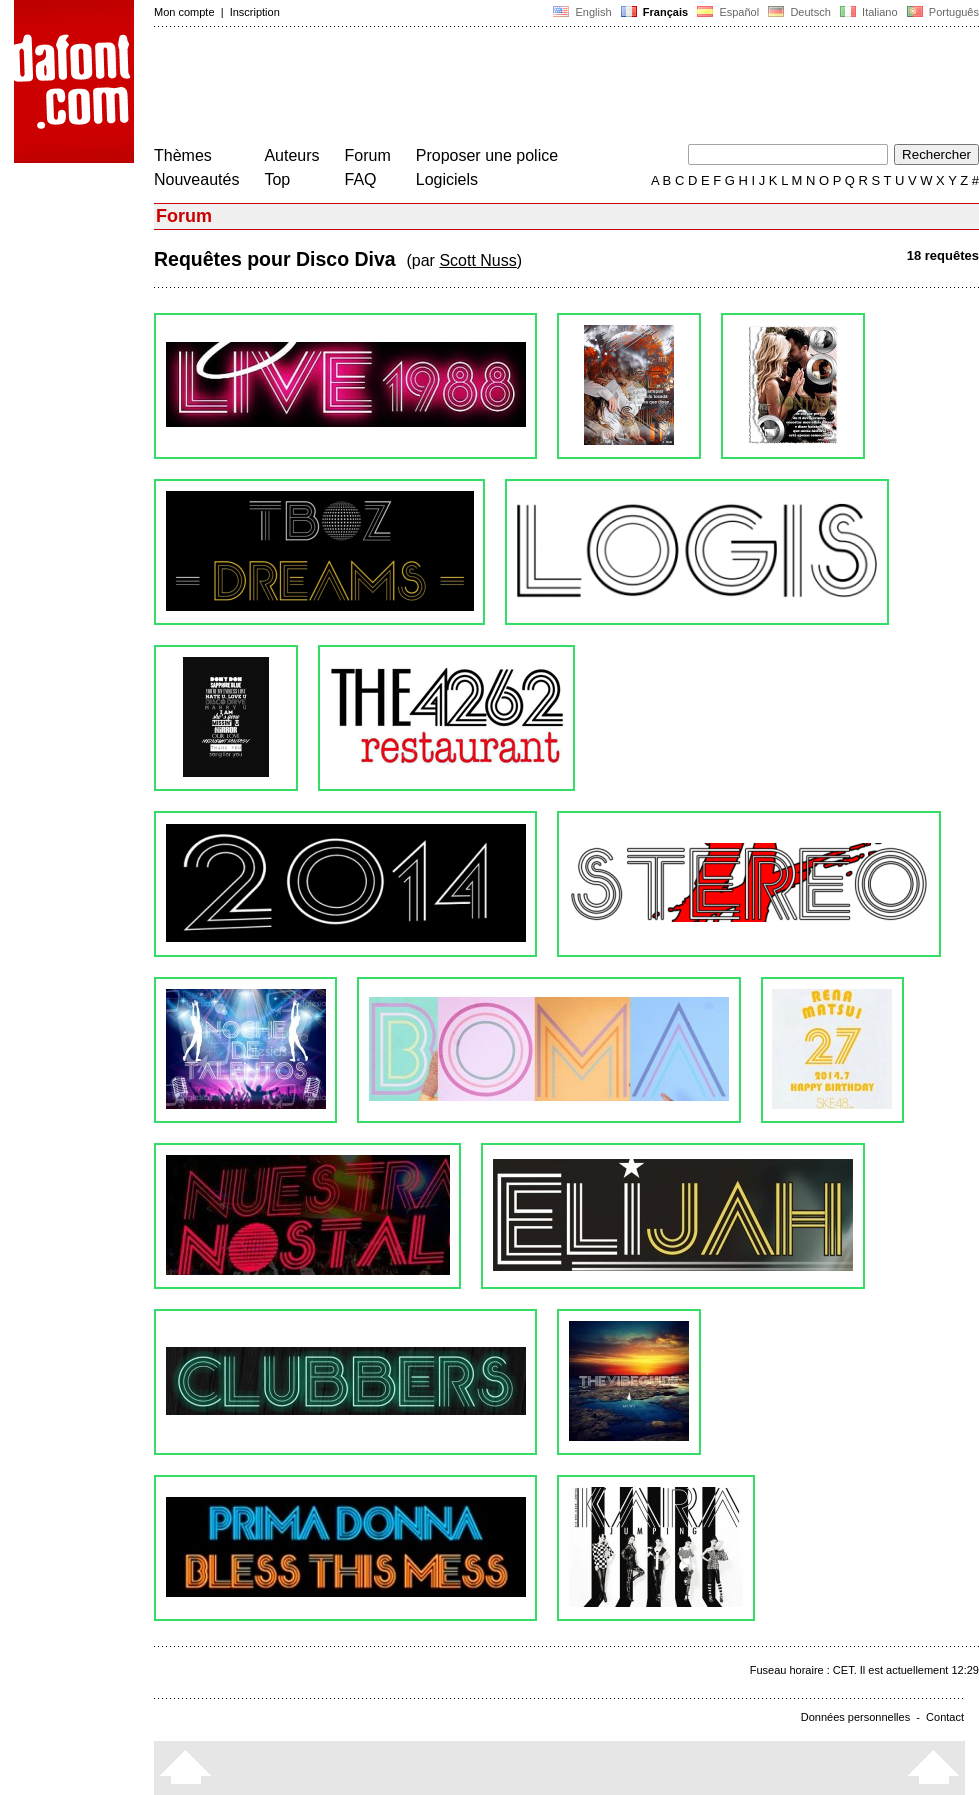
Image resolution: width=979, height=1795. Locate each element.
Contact (945, 1717)
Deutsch (799, 12)
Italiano (869, 12)
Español (728, 12)
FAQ (361, 179)
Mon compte (184, 12)
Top (277, 179)
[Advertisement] (518, 88)
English (582, 12)
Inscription (255, 12)
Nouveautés (196, 179)
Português (941, 12)
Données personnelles (855, 1717)
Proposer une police (487, 155)
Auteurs (291, 155)
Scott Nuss (477, 260)
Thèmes (183, 155)
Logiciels (447, 179)
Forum (368, 155)
